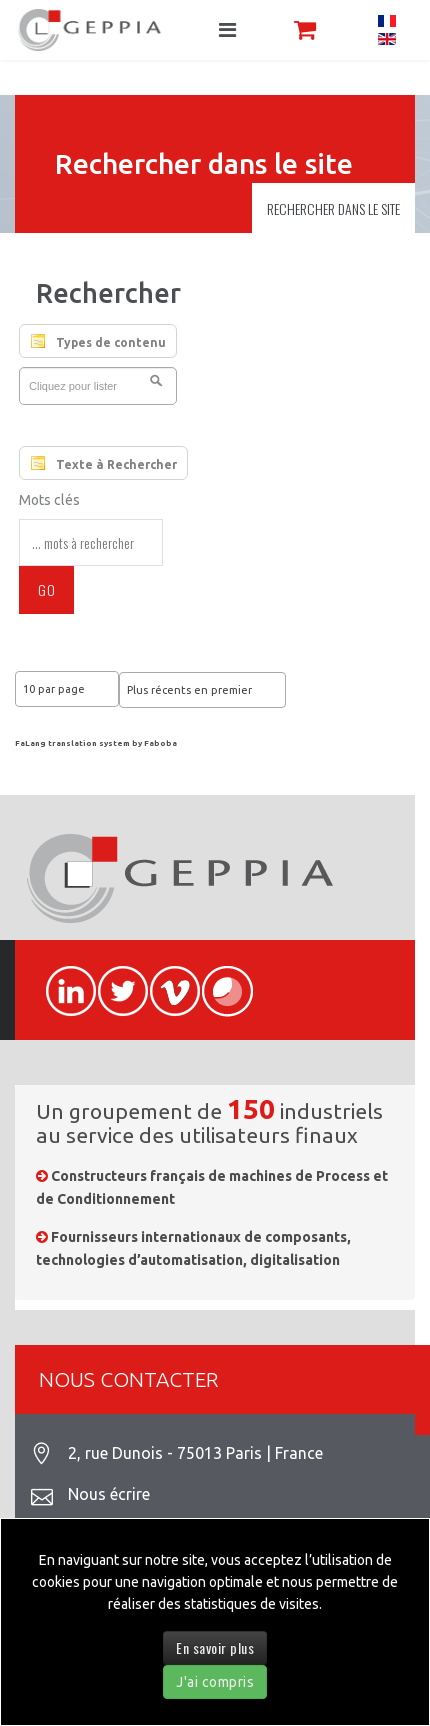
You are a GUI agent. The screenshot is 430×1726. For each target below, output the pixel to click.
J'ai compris (215, 1682)
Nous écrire (109, 1494)
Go (46, 589)
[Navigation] (227, 30)
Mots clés (49, 500)
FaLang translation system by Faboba (96, 743)
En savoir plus (215, 1647)
